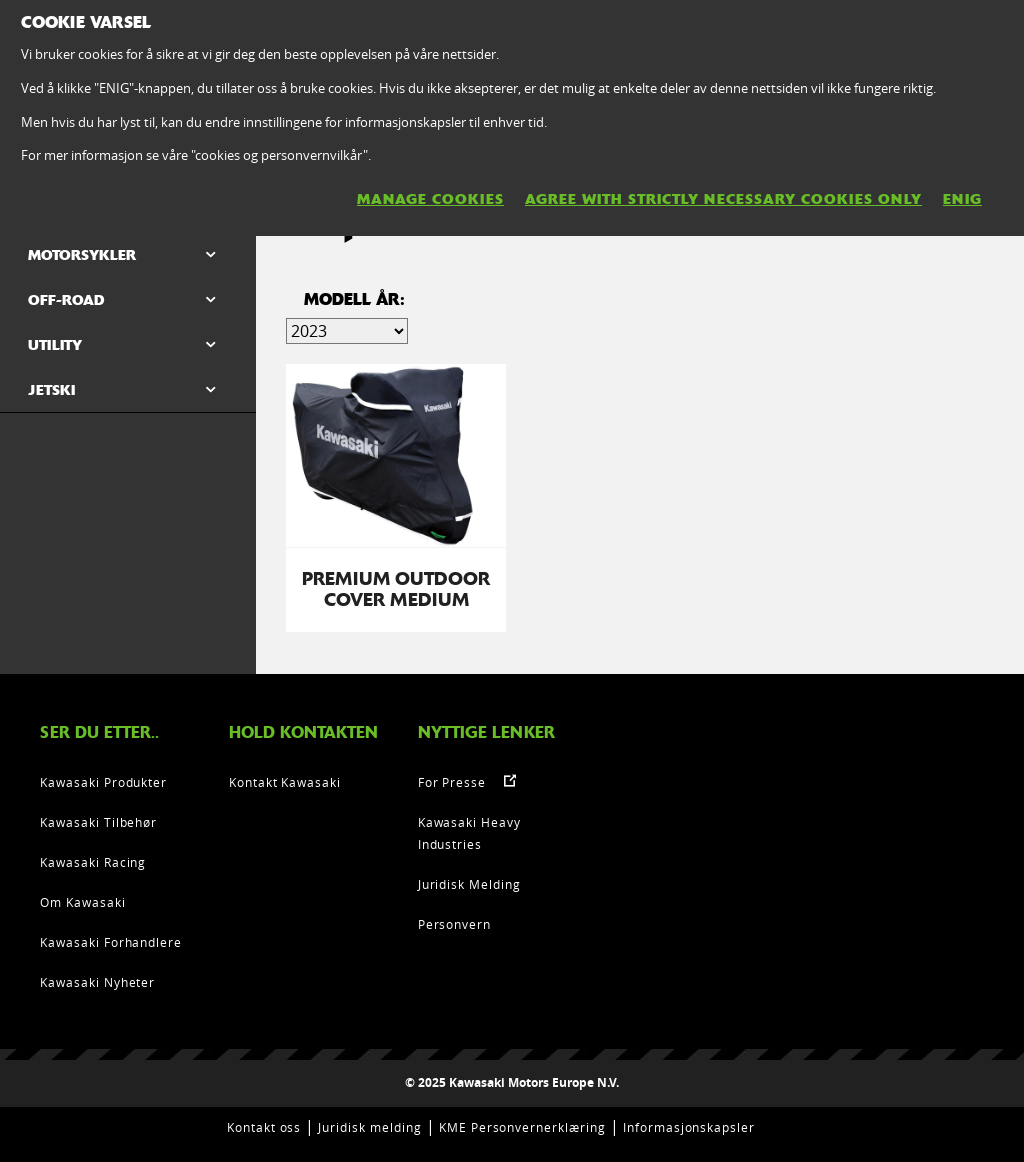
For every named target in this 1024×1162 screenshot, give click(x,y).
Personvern (455, 924)
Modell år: (354, 299)
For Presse (452, 782)
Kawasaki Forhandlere (111, 942)
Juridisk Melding (469, 884)
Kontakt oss (264, 1127)
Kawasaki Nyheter (97, 982)
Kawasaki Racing (93, 862)
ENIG (962, 199)
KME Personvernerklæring (522, 1127)
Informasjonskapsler (689, 1127)
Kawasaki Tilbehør (98, 822)
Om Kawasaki (83, 902)
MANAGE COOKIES (430, 199)
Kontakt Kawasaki (285, 782)
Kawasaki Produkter (103, 782)
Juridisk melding (369, 1127)
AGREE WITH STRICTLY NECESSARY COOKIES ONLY (723, 199)
